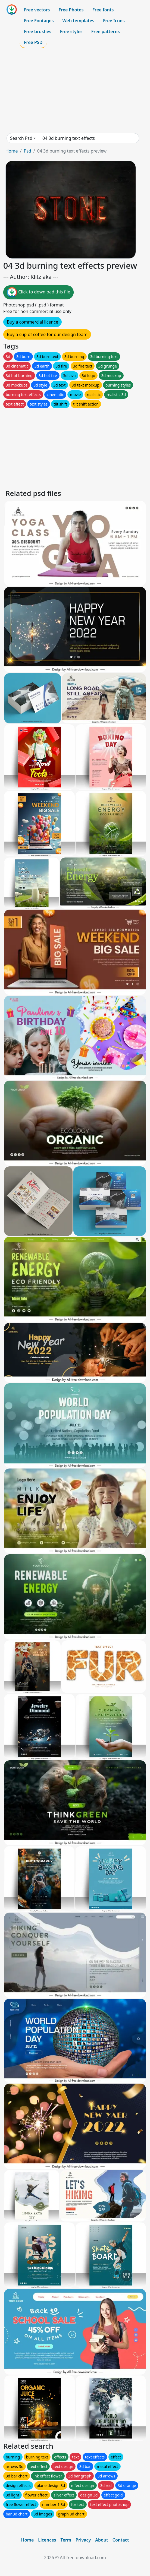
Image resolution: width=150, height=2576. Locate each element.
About (101, 2540)
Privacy (83, 2540)
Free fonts (103, 10)
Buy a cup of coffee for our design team (47, 334)
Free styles (71, 31)
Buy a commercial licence (32, 322)
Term (65, 2540)
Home (11, 151)
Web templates (78, 21)
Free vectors (37, 10)
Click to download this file (38, 292)
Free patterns (105, 31)
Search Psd (21, 138)
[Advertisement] (75, 91)
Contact (120, 2540)
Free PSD (33, 42)
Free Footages (39, 21)
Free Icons (114, 21)
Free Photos (70, 10)
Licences (47, 2540)
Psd (27, 151)
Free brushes (37, 31)
